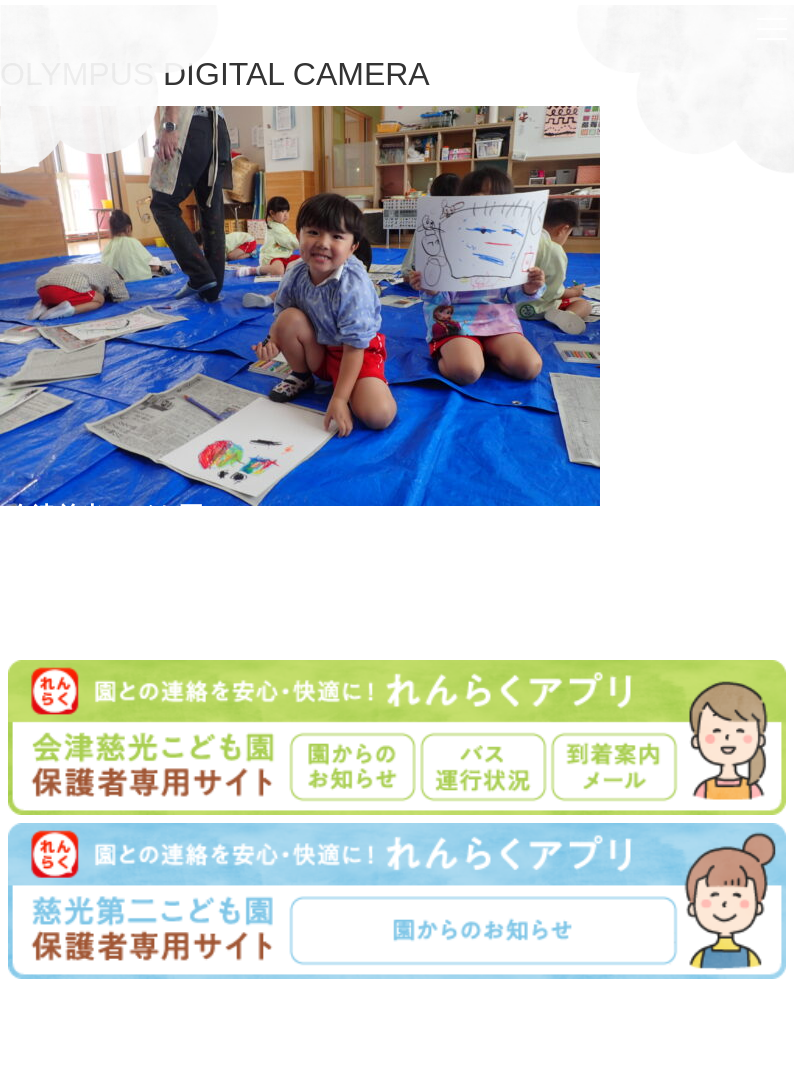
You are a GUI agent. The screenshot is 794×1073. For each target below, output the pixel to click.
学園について (293, 1035)
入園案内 (375, 1035)
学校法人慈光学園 (401, 1010)
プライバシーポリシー (483, 1035)
